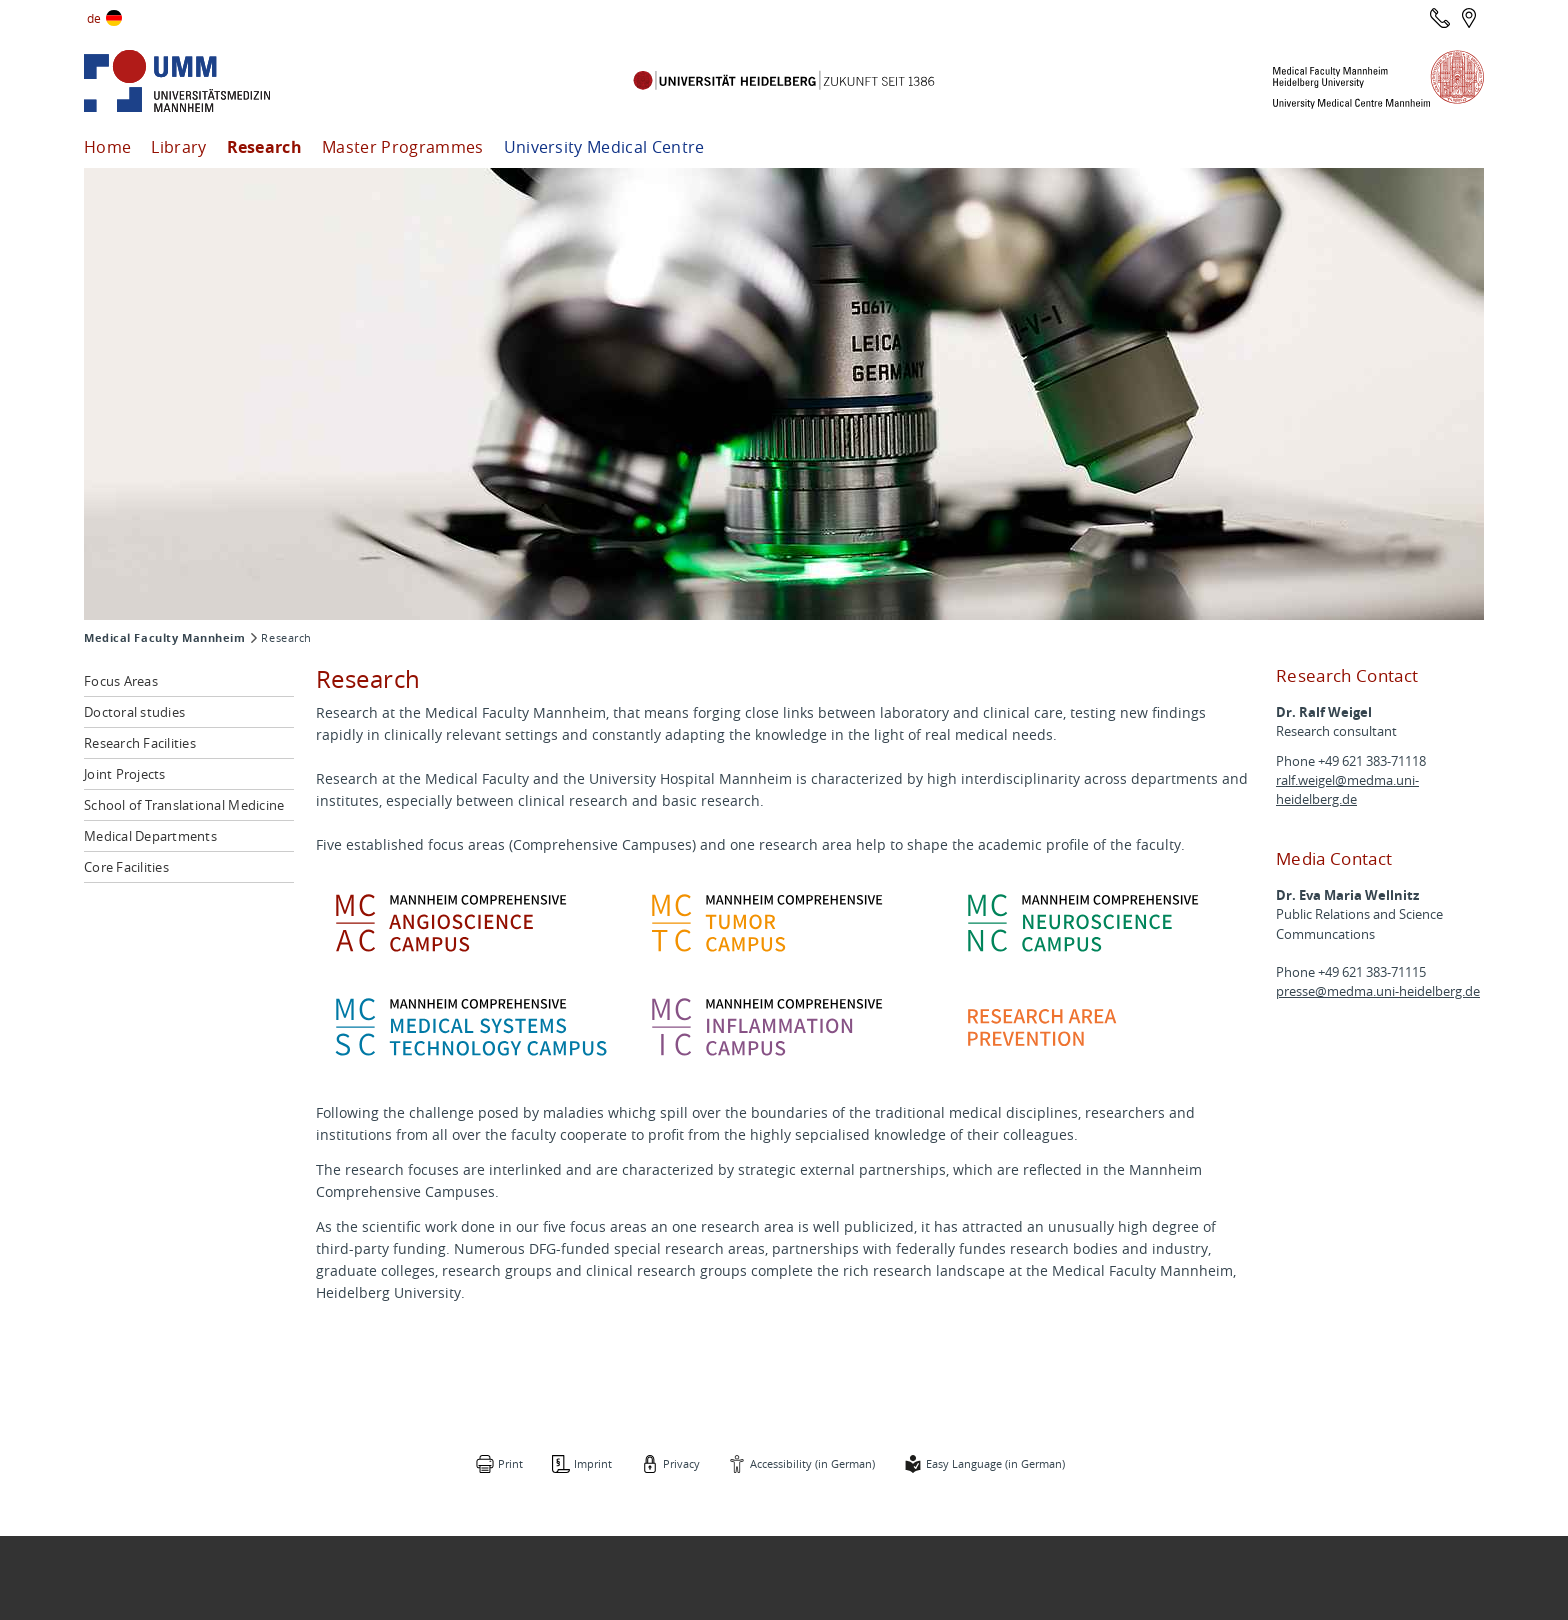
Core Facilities (126, 867)
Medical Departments (150, 836)
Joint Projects (125, 774)
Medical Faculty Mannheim (164, 638)
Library (178, 147)
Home (107, 147)
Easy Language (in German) (997, 1463)
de (94, 18)
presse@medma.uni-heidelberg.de (1378, 991)
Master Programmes (402, 147)
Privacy (679, 1463)
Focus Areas (121, 681)
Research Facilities (140, 743)
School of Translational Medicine (184, 805)
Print (504, 1463)
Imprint (589, 1463)
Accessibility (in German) (812, 1463)
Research (265, 147)
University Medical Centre (604, 147)
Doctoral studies (134, 712)
